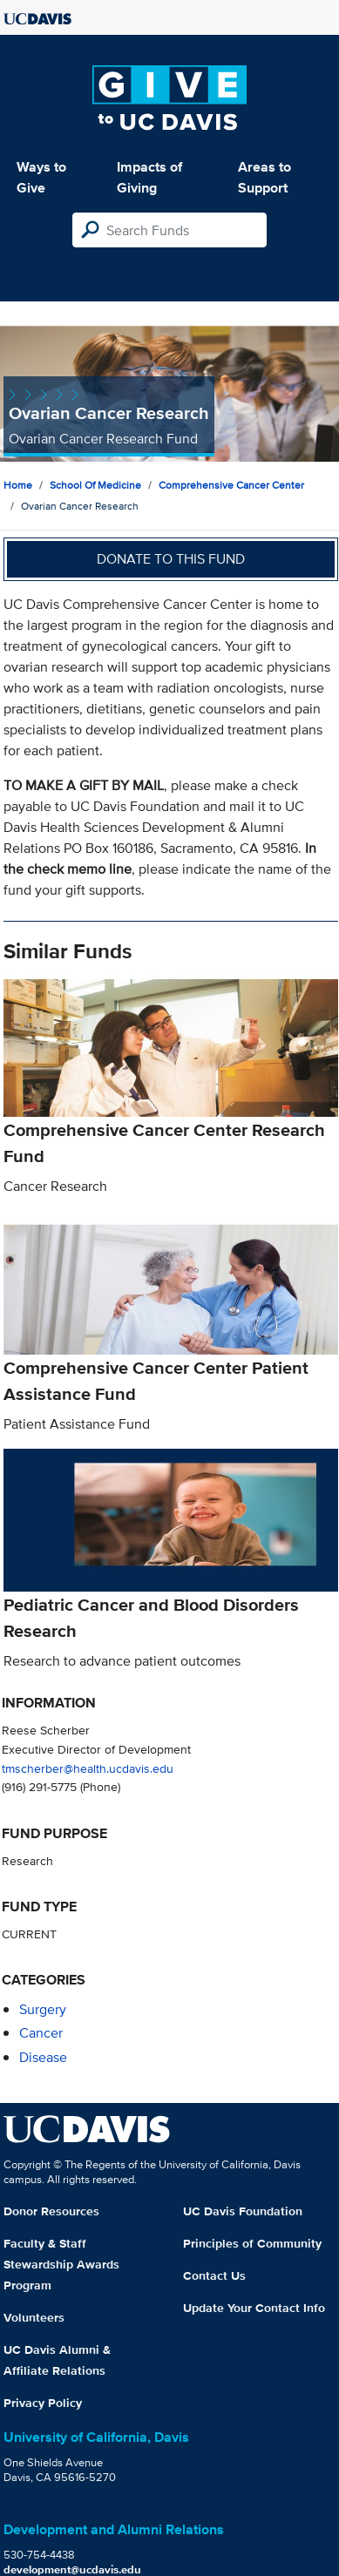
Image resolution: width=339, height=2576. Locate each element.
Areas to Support (264, 177)
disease (43, 2057)
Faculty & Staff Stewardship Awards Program (61, 2264)
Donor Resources (51, 2211)
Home (17, 484)
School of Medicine (95, 484)
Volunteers (33, 2317)
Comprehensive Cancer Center (231, 484)
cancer (41, 2033)
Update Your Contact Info (254, 2307)
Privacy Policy (42, 2402)
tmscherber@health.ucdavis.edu (87, 1768)
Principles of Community (252, 2243)
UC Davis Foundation (242, 2211)
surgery (42, 2009)
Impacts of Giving (149, 177)
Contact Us (214, 2275)
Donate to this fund (171, 559)
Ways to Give (41, 177)
